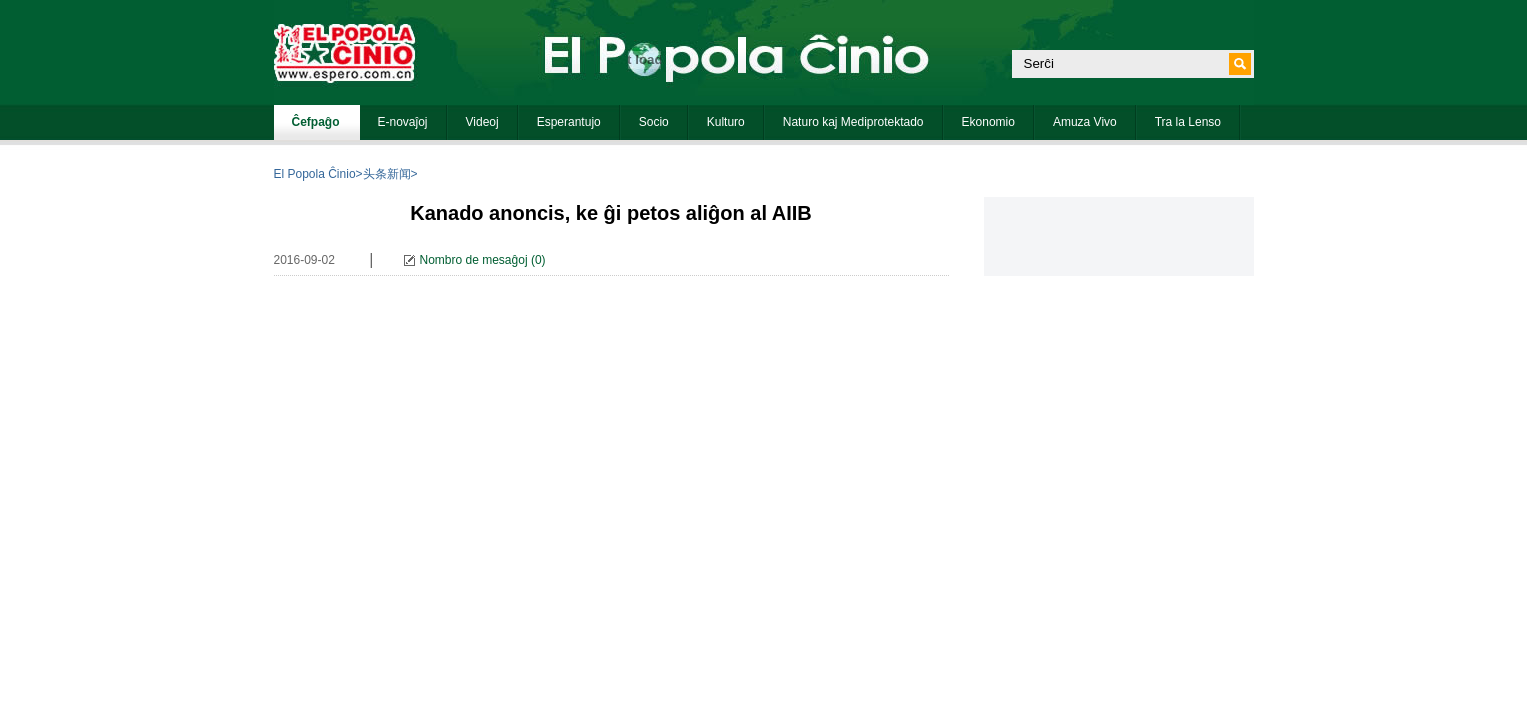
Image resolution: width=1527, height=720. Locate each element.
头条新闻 (387, 174)
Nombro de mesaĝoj (474, 260)
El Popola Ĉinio (315, 174)
